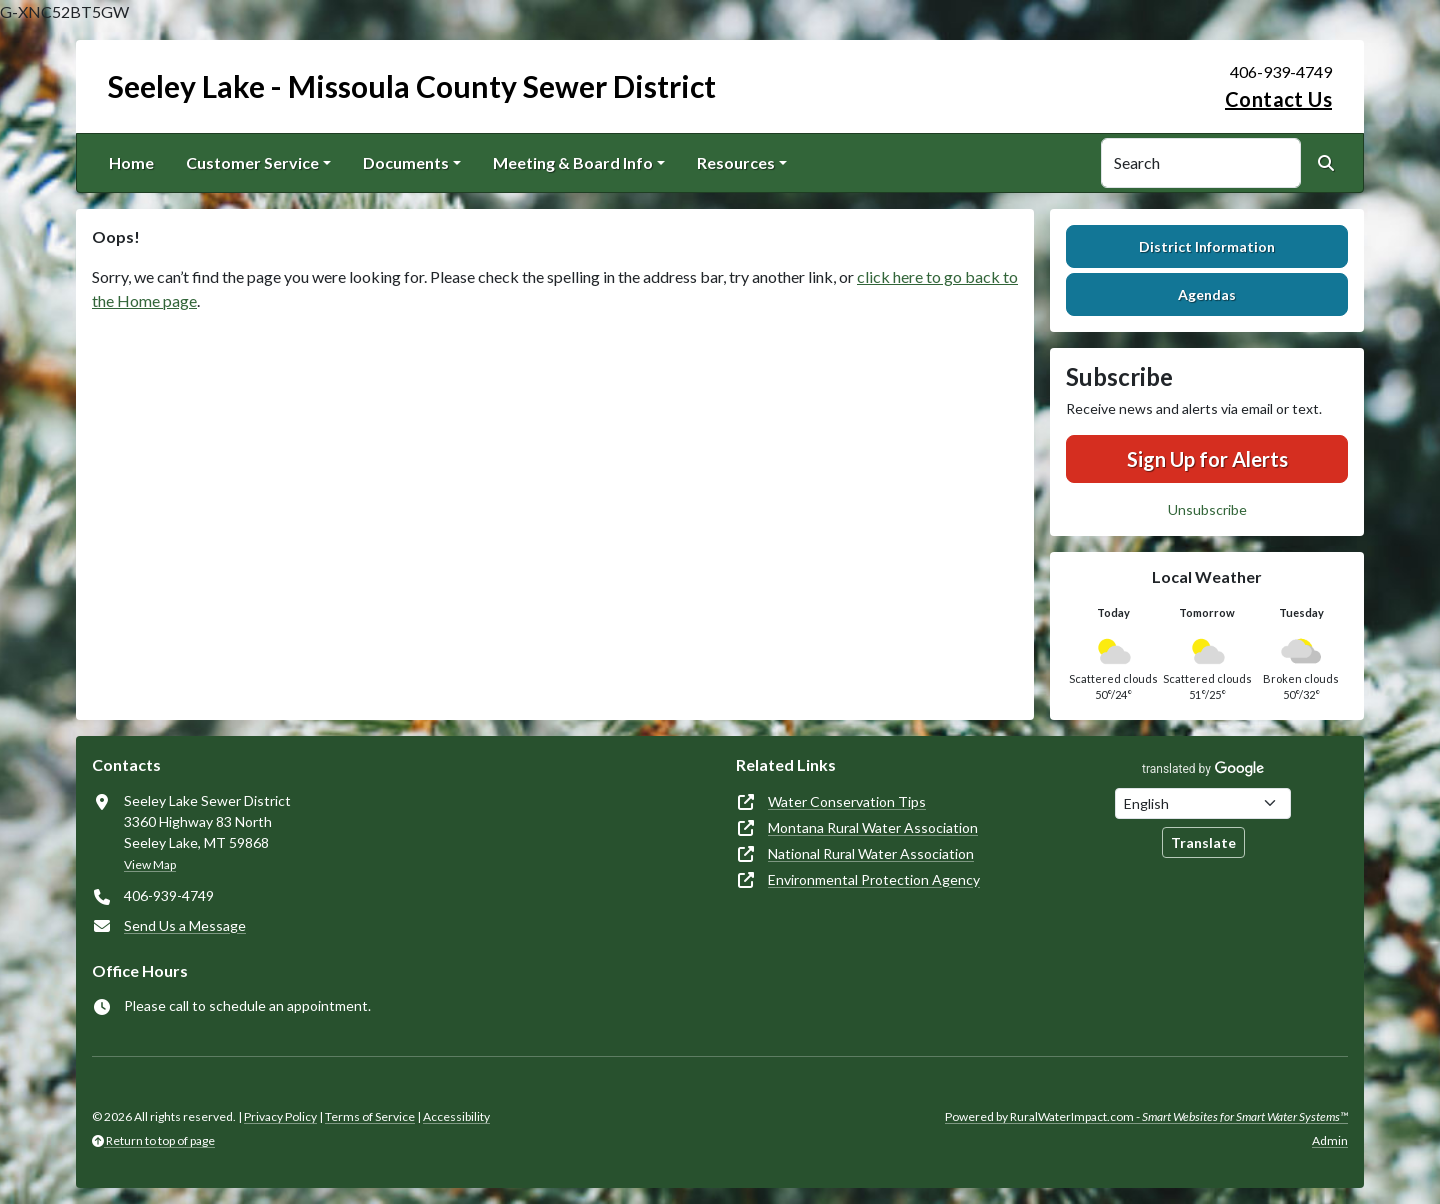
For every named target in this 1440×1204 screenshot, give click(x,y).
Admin (1330, 1140)
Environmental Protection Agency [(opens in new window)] (874, 879)
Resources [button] (736, 162)
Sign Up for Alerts (1207, 459)
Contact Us (1278, 99)
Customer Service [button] (252, 162)
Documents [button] (406, 162)
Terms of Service (370, 1116)
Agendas (1207, 294)
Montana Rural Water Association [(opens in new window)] (873, 827)
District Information (1207, 246)
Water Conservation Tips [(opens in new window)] (847, 801)
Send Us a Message (185, 925)
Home (131, 162)
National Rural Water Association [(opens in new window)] (871, 853)
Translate (1203, 842)
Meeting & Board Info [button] (573, 162)
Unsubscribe (1207, 509)
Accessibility (456, 1116)
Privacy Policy (280, 1116)
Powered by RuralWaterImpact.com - (1146, 1116)
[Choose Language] (1203, 803)
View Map (150, 864)
